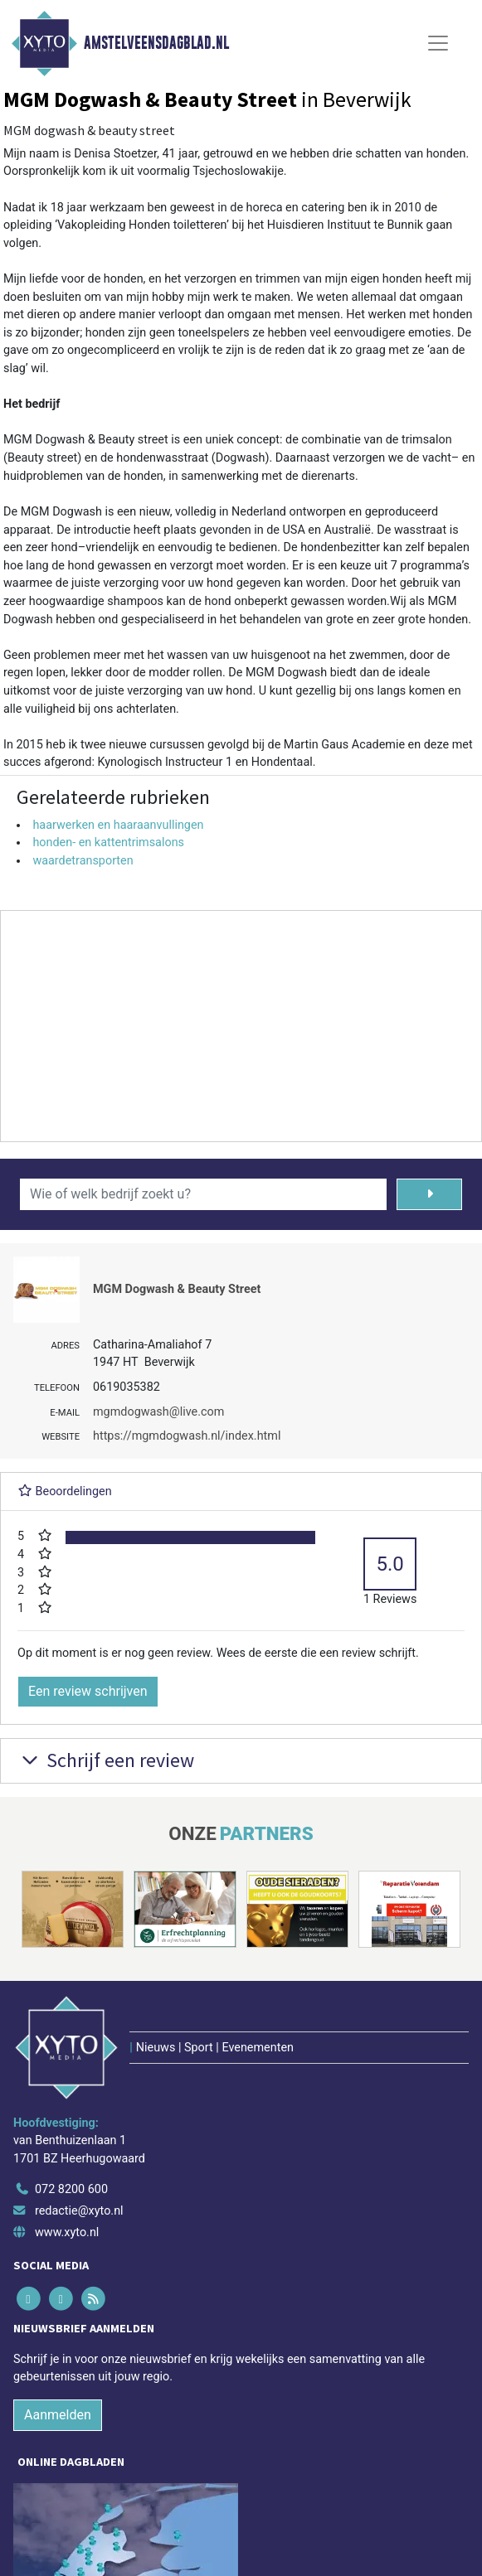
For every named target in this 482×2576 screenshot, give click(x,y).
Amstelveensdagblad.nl (156, 43)
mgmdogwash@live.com (158, 1412)
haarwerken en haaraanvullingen (117, 825)
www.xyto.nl (67, 2232)
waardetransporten (82, 861)
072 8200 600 (71, 2189)
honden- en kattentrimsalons (108, 842)
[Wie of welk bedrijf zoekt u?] (203, 1194)
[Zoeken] (429, 1194)
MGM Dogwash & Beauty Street (176, 1289)
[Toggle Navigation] (438, 43)
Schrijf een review (105, 1760)
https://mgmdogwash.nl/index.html (186, 1436)
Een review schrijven (88, 1691)
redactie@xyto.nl (79, 2211)
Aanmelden (57, 2415)
